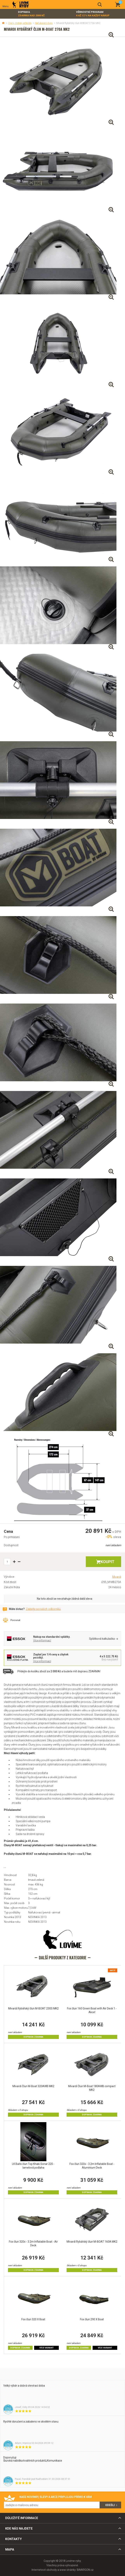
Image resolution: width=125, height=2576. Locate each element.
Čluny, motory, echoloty (20, 23)
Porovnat (15, 1620)
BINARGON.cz (85, 2569)
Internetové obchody (44, 2569)
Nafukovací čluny (44, 23)
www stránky (68, 2569)
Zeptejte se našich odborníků (43, 1609)
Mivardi (116, 1576)
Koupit (107, 1561)
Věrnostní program (92, 13)
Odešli (110, 2505)
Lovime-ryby (20, 4)
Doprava (31, 13)
